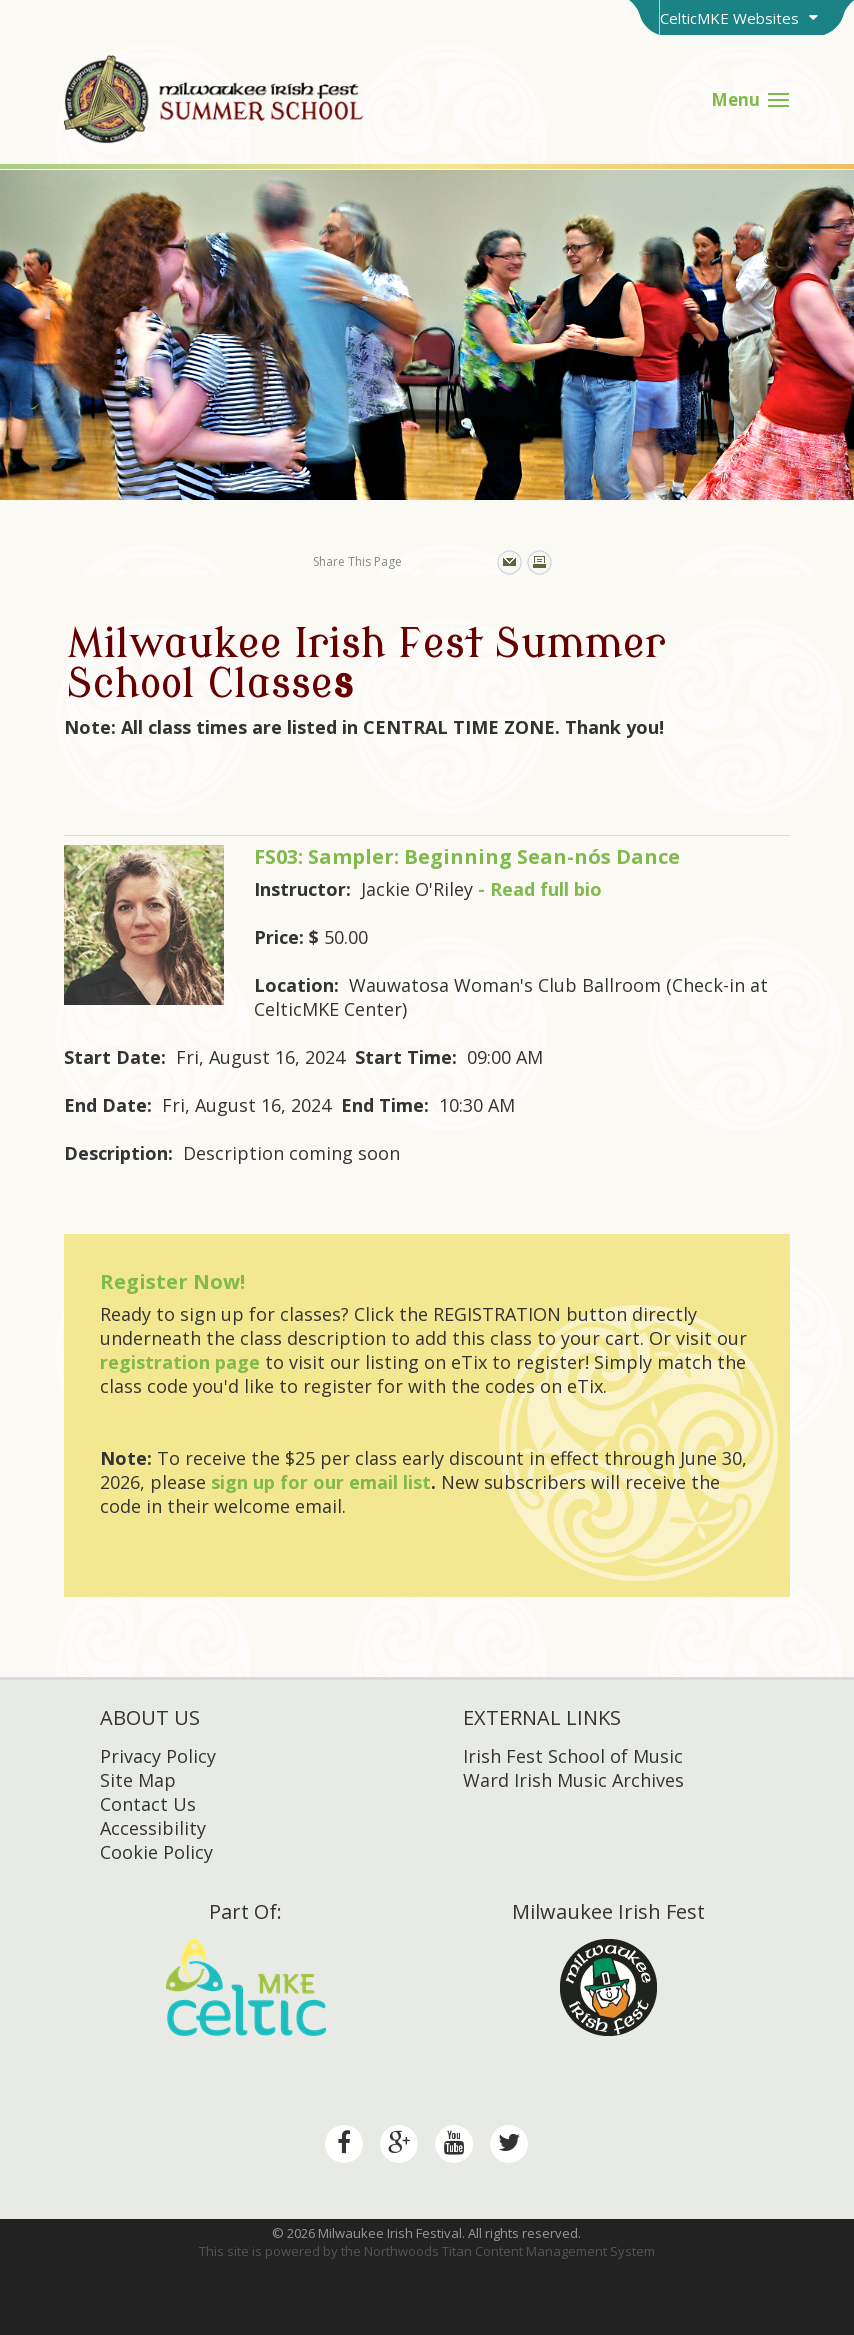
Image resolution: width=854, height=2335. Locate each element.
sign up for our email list (321, 1482)
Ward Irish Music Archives (573, 1780)
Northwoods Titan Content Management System (509, 2251)
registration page (180, 1362)
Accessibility (153, 1828)
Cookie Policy (156, 1852)
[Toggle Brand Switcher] (741, 17)
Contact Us (148, 1804)
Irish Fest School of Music (573, 1756)
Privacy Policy (158, 1756)
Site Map (138, 1780)
